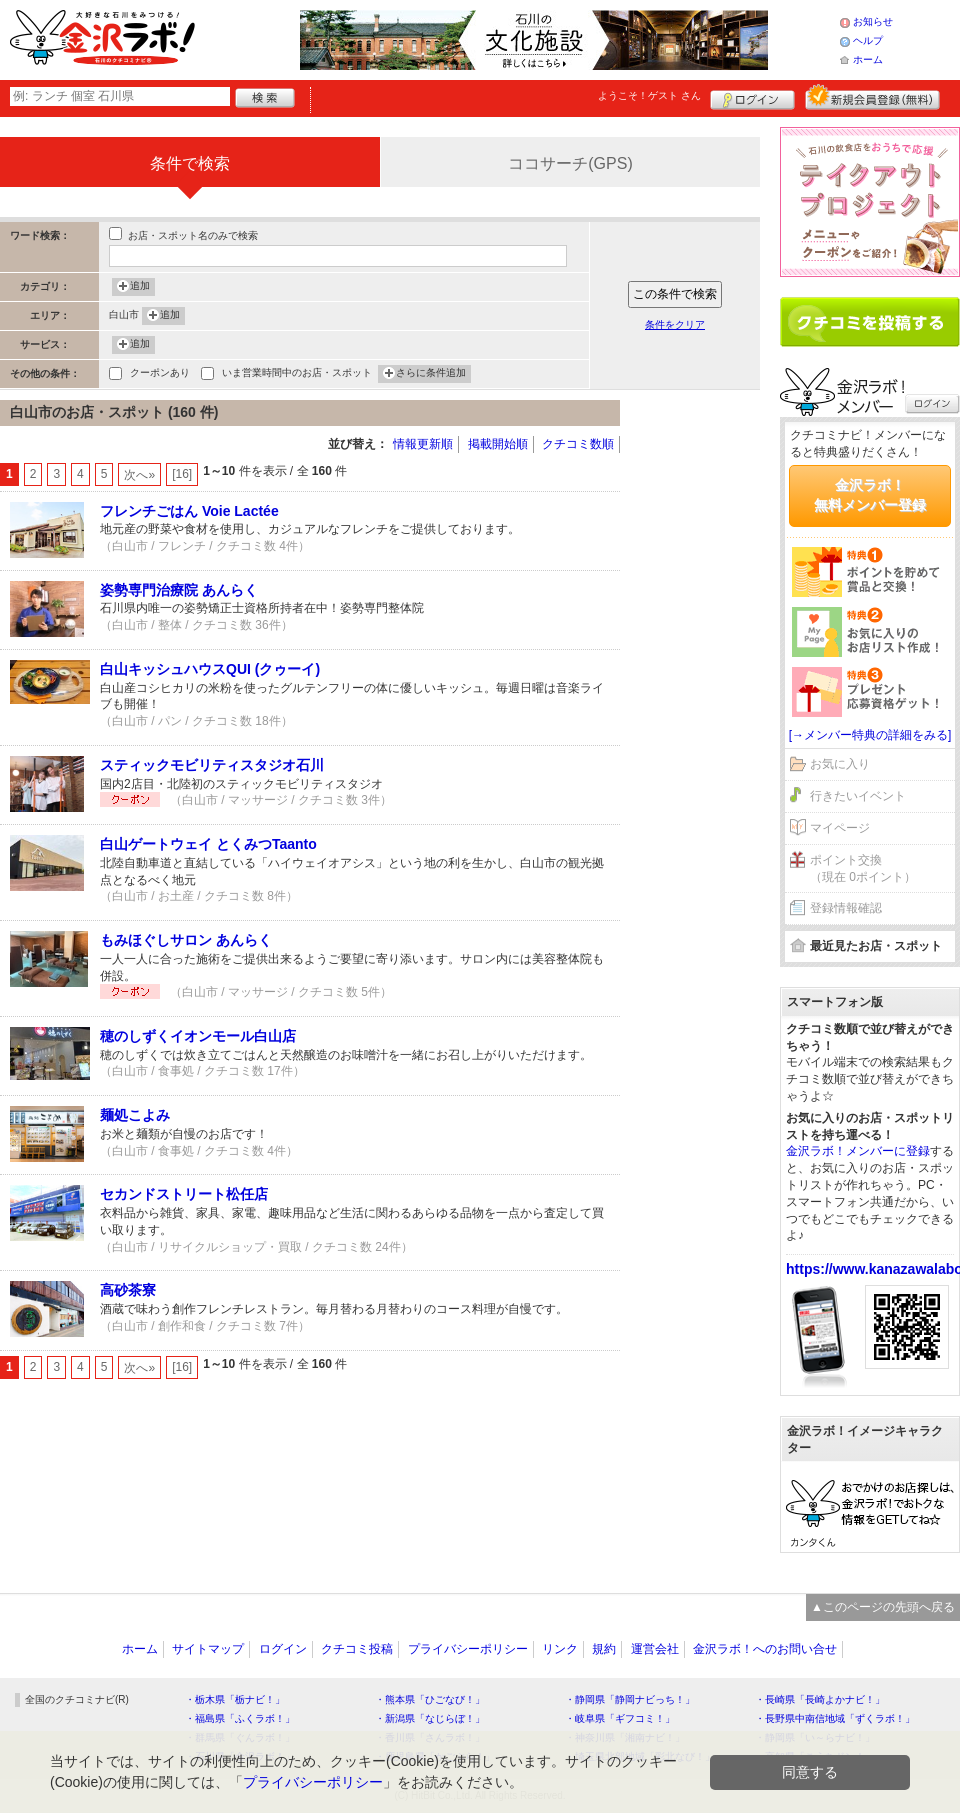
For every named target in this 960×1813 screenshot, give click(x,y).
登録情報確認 (846, 908)
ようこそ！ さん (649, 95)
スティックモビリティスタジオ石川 (212, 765)
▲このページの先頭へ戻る (883, 1607)
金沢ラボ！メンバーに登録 (858, 1151)
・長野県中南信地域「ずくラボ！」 (835, 1718)
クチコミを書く (870, 322)
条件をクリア (675, 324)
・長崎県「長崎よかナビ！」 (820, 1699)
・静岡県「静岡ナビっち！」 (630, 1699)
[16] (182, 474)
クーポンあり (160, 374)
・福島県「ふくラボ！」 (240, 1718)
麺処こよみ (135, 1115)
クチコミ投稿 (357, 1649)
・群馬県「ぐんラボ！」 (240, 1737)
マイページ (840, 828)
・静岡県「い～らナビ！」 (815, 1737)
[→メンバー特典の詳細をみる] (870, 735)
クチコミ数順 (578, 444)
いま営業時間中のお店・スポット (297, 374)
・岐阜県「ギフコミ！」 (620, 1718)
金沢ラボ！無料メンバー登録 (870, 495)
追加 (140, 287)
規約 (604, 1649)
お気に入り (840, 764)
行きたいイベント (858, 796)
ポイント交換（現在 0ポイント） (863, 868)
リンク (560, 1649)
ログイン (752, 97)
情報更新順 (423, 444)
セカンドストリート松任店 (184, 1194)
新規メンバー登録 (872, 97)
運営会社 (655, 1649)
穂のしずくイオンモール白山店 (198, 1036)
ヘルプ (868, 40)
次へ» (139, 475)
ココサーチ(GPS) (570, 163)
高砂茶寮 (128, 1290)
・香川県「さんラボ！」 (430, 1737)
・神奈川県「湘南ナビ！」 (625, 1737)
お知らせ (873, 21)
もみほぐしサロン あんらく (186, 940)
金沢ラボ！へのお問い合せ (765, 1649)
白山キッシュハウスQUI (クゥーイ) (210, 669)
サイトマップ (208, 1649)
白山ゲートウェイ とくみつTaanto (208, 844)
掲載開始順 (498, 444)
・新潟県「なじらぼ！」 (430, 1718)
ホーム (868, 59)
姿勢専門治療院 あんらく (179, 590)
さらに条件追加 (431, 374)
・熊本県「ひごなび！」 (430, 1699)
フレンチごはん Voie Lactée (189, 511)
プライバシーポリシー (468, 1649)
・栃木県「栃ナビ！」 (235, 1699)
